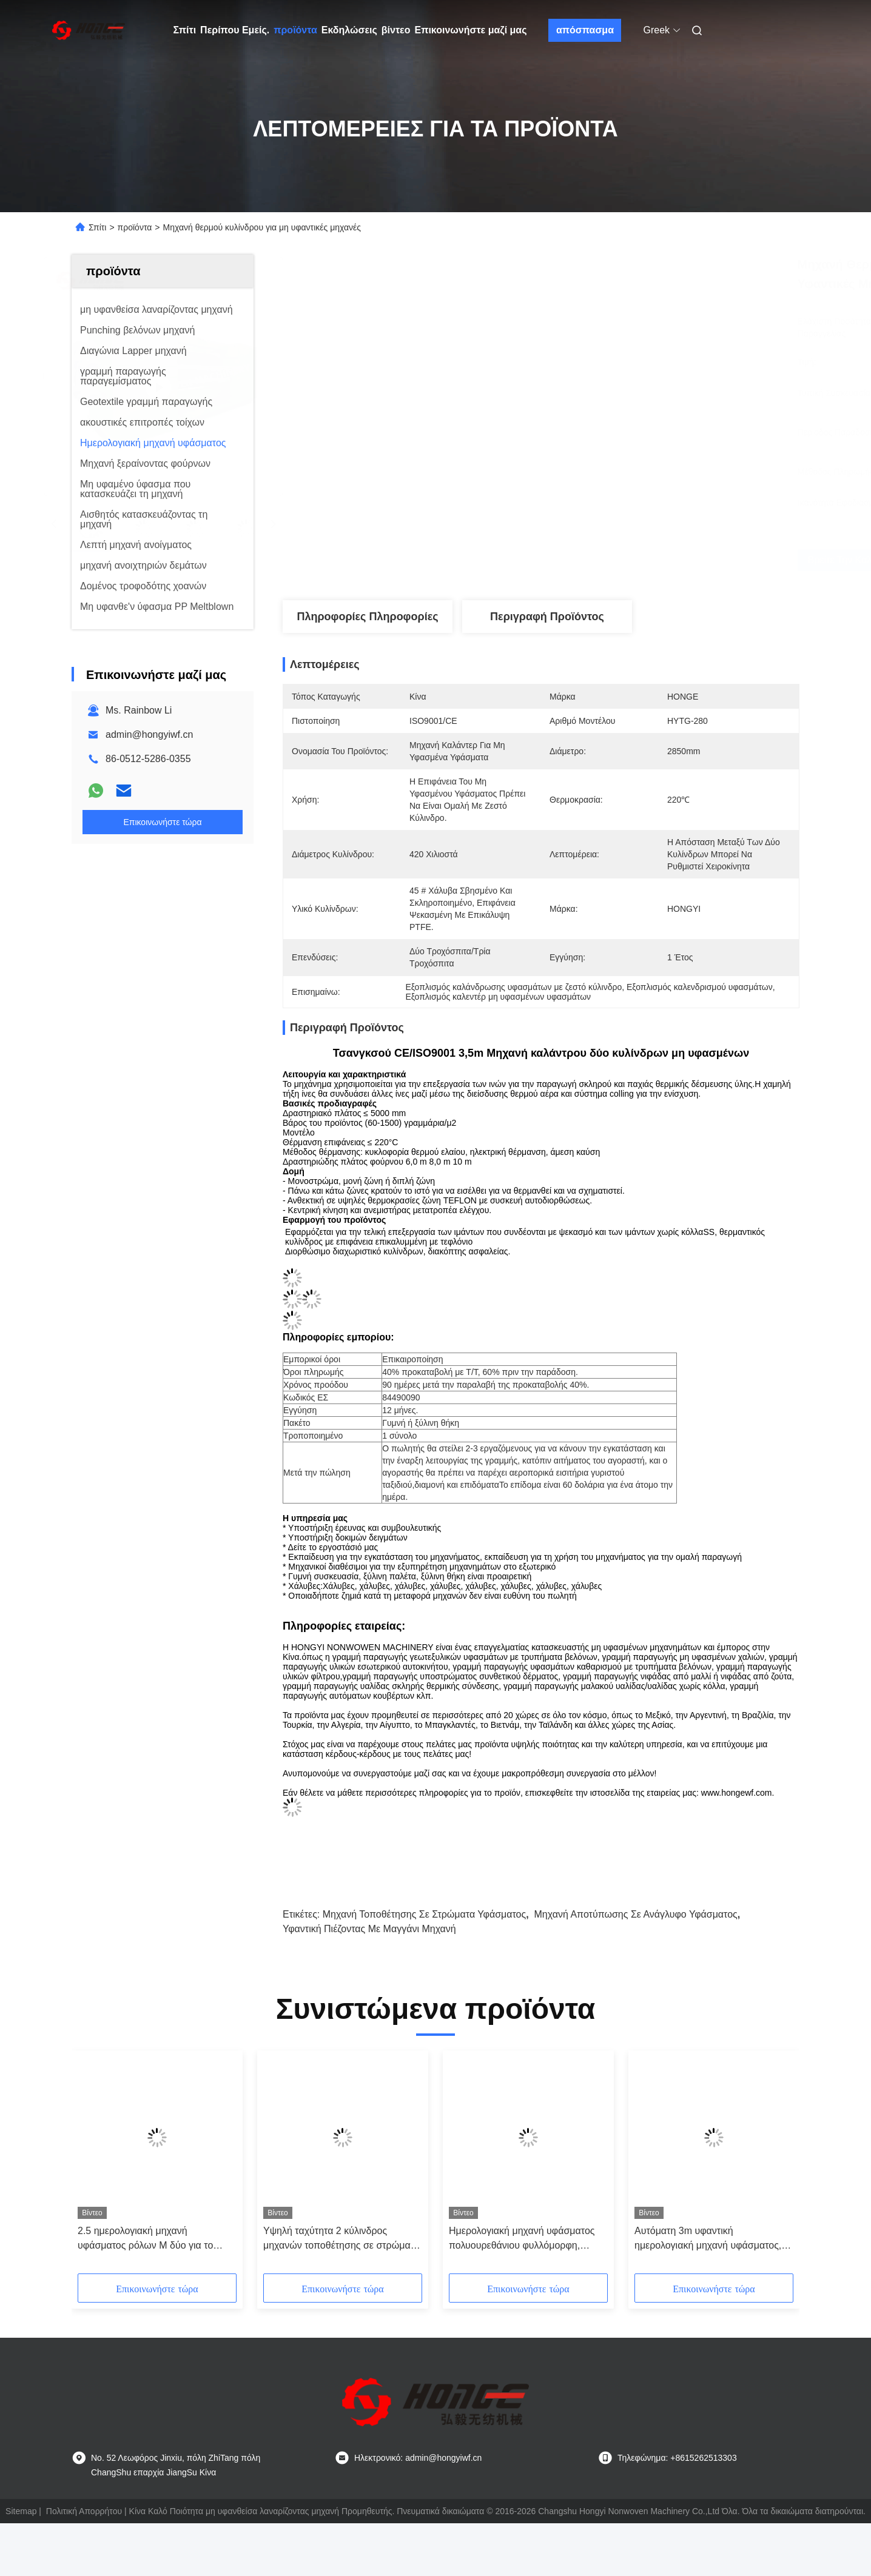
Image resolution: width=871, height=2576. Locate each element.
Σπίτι (185, 30)
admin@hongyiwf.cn (149, 734)
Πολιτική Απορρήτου (84, 2511)
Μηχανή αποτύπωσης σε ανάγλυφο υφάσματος (636, 1914)
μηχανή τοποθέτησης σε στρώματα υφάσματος (424, 1914)
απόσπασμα (585, 30)
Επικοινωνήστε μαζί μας (470, 30)
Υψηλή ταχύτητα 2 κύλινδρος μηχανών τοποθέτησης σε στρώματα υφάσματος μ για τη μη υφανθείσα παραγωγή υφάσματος (341, 2239)
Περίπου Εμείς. (234, 30)
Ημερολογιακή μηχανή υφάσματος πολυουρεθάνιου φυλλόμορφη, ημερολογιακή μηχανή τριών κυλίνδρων (522, 2239)
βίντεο (396, 30)
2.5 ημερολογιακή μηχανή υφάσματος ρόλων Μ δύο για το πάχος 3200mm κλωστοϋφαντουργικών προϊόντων (151, 2239)
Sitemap (20, 2511)
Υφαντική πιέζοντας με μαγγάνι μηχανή (369, 1929)
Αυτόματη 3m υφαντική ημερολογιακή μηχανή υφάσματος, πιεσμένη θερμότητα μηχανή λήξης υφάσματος (708, 2239)
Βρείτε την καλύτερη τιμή (629, 560)
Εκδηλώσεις (349, 30)
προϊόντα (295, 30)
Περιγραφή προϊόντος (547, 617)
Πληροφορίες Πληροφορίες (367, 617)
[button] (100, 2166)
